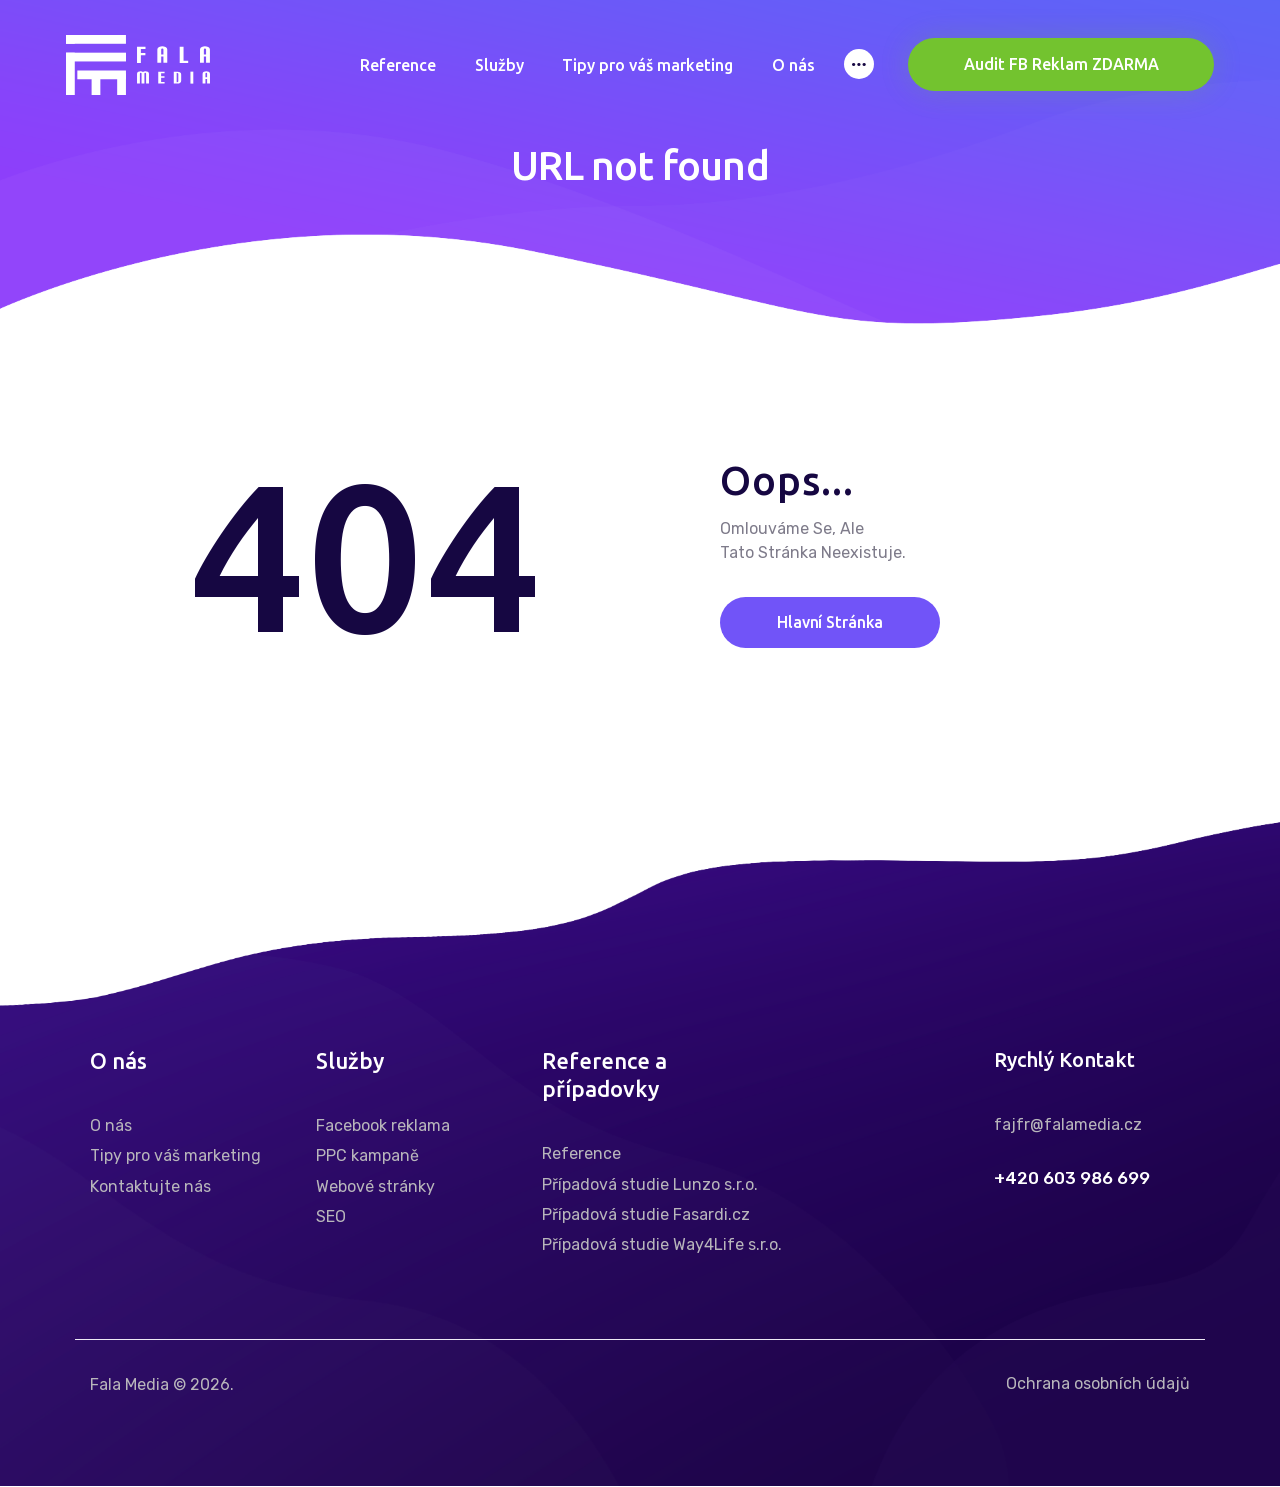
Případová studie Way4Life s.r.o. (662, 1245)
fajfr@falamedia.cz (1068, 1124)
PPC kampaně (367, 1156)
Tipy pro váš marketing (175, 1156)
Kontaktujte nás (150, 1186)
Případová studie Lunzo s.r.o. (650, 1184)
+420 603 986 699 (1072, 1178)
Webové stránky (375, 1186)
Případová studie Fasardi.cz (646, 1214)
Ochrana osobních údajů (1098, 1383)
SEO (331, 1216)
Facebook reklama (383, 1125)
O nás (111, 1125)
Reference (581, 1153)
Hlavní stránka (833, 622)
